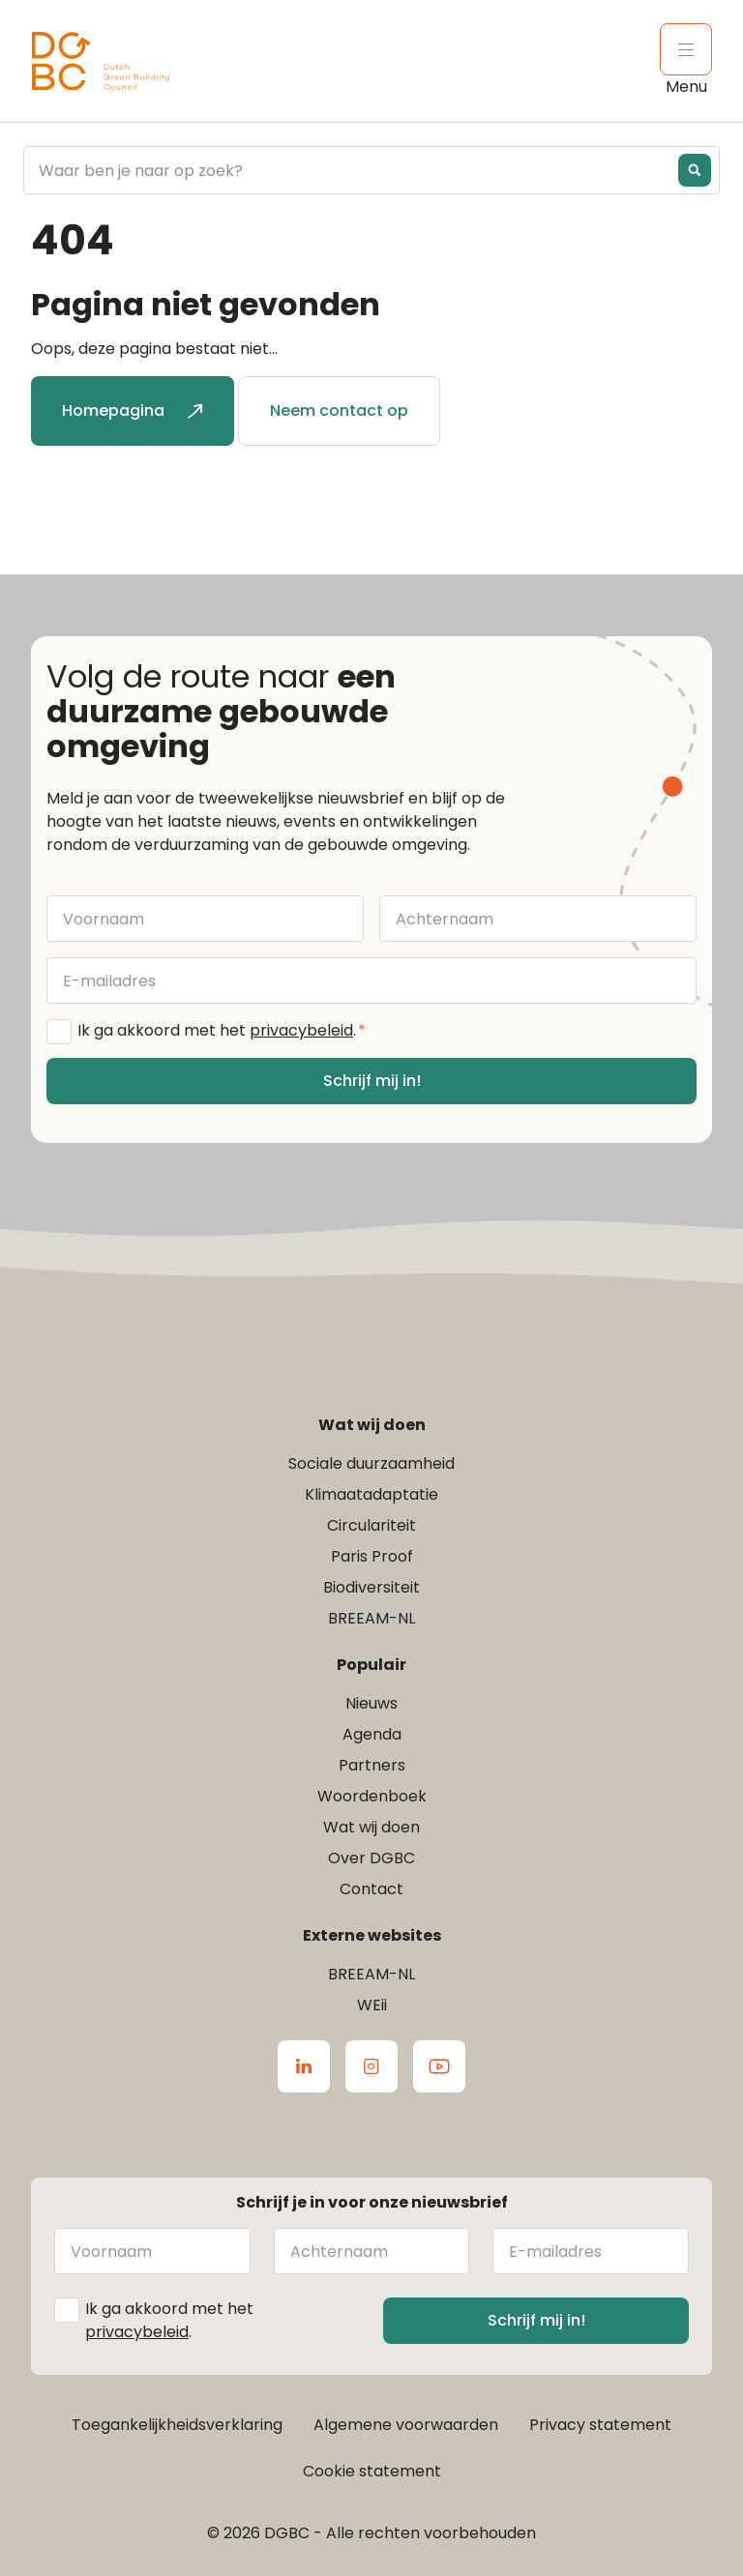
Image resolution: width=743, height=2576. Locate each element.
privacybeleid (301, 1030)
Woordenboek (372, 1796)
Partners (372, 1765)
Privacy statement (600, 2425)
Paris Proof (372, 1556)
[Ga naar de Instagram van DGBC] (371, 2066)
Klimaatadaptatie (371, 1494)
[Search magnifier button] (694, 170)
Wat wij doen (371, 1827)
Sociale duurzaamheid (371, 1463)
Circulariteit (371, 1525)
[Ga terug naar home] (100, 61)
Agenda (371, 1734)
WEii (372, 2005)
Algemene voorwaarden (405, 2425)
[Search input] (356, 170)
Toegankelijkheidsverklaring (177, 2425)
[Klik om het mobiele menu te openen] (686, 49)
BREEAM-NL (371, 1618)
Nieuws (371, 1703)
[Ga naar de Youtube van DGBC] (439, 2066)
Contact (371, 1889)
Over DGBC (371, 1858)
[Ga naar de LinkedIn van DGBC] (304, 2066)
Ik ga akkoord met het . (221, 1030)
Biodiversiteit (371, 1587)
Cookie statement (372, 2471)
